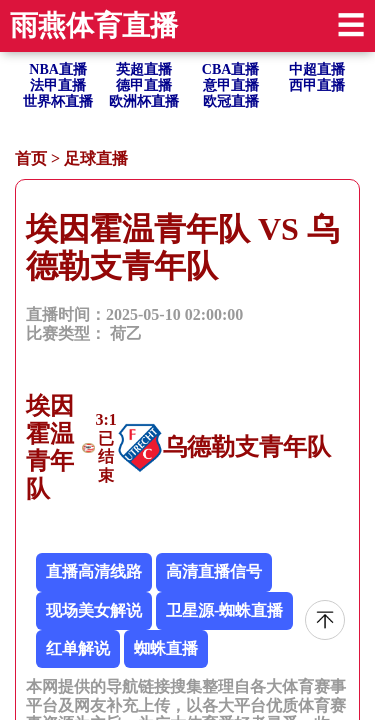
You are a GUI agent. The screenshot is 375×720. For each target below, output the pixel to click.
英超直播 (144, 69)
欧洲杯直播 (144, 101)
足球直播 (96, 158)
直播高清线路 (94, 571)
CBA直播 (231, 69)
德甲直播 (144, 85)
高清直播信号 (214, 571)
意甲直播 (231, 85)
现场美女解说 (94, 610)
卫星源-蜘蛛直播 (224, 610)
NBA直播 (58, 69)
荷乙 (126, 333)
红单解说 (78, 648)
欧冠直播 (231, 101)
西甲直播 (317, 85)
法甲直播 (58, 85)
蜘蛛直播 (166, 648)
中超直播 (317, 69)
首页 (31, 158)
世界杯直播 (58, 101)
